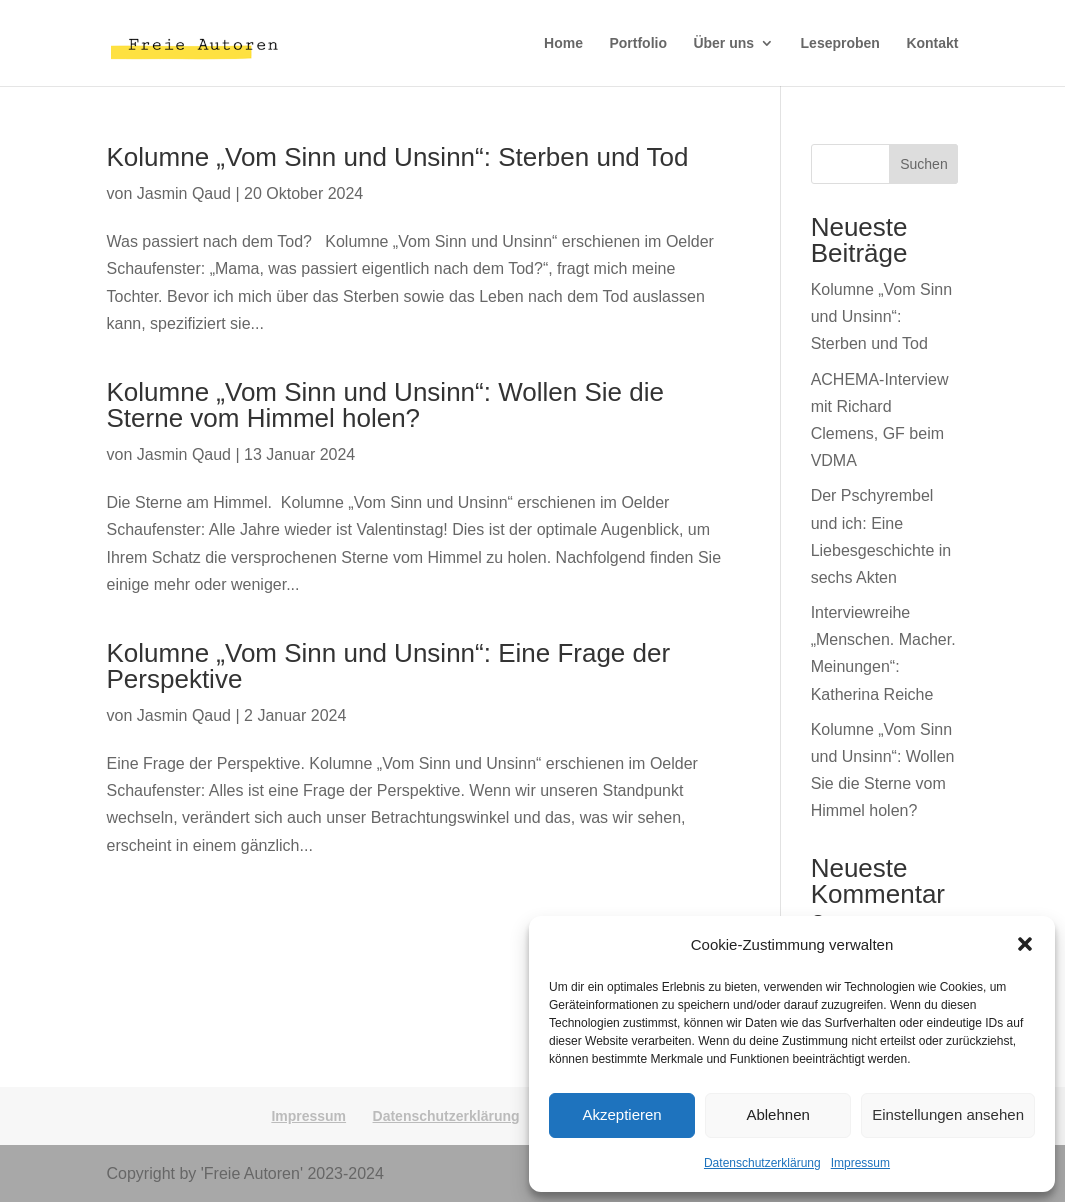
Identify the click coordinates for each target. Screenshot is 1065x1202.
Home (563, 43)
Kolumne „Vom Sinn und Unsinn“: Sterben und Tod (398, 157)
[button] (1025, 944)
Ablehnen (777, 1114)
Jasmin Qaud (184, 193)
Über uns (723, 43)
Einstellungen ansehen (948, 1114)
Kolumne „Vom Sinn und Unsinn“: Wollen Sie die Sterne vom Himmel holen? (385, 405)
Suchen (923, 164)
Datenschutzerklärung (762, 1163)
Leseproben (840, 43)
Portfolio (638, 43)
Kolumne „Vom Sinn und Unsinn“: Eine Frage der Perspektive (389, 666)
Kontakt (932, 43)
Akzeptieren (621, 1114)
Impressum (860, 1163)
